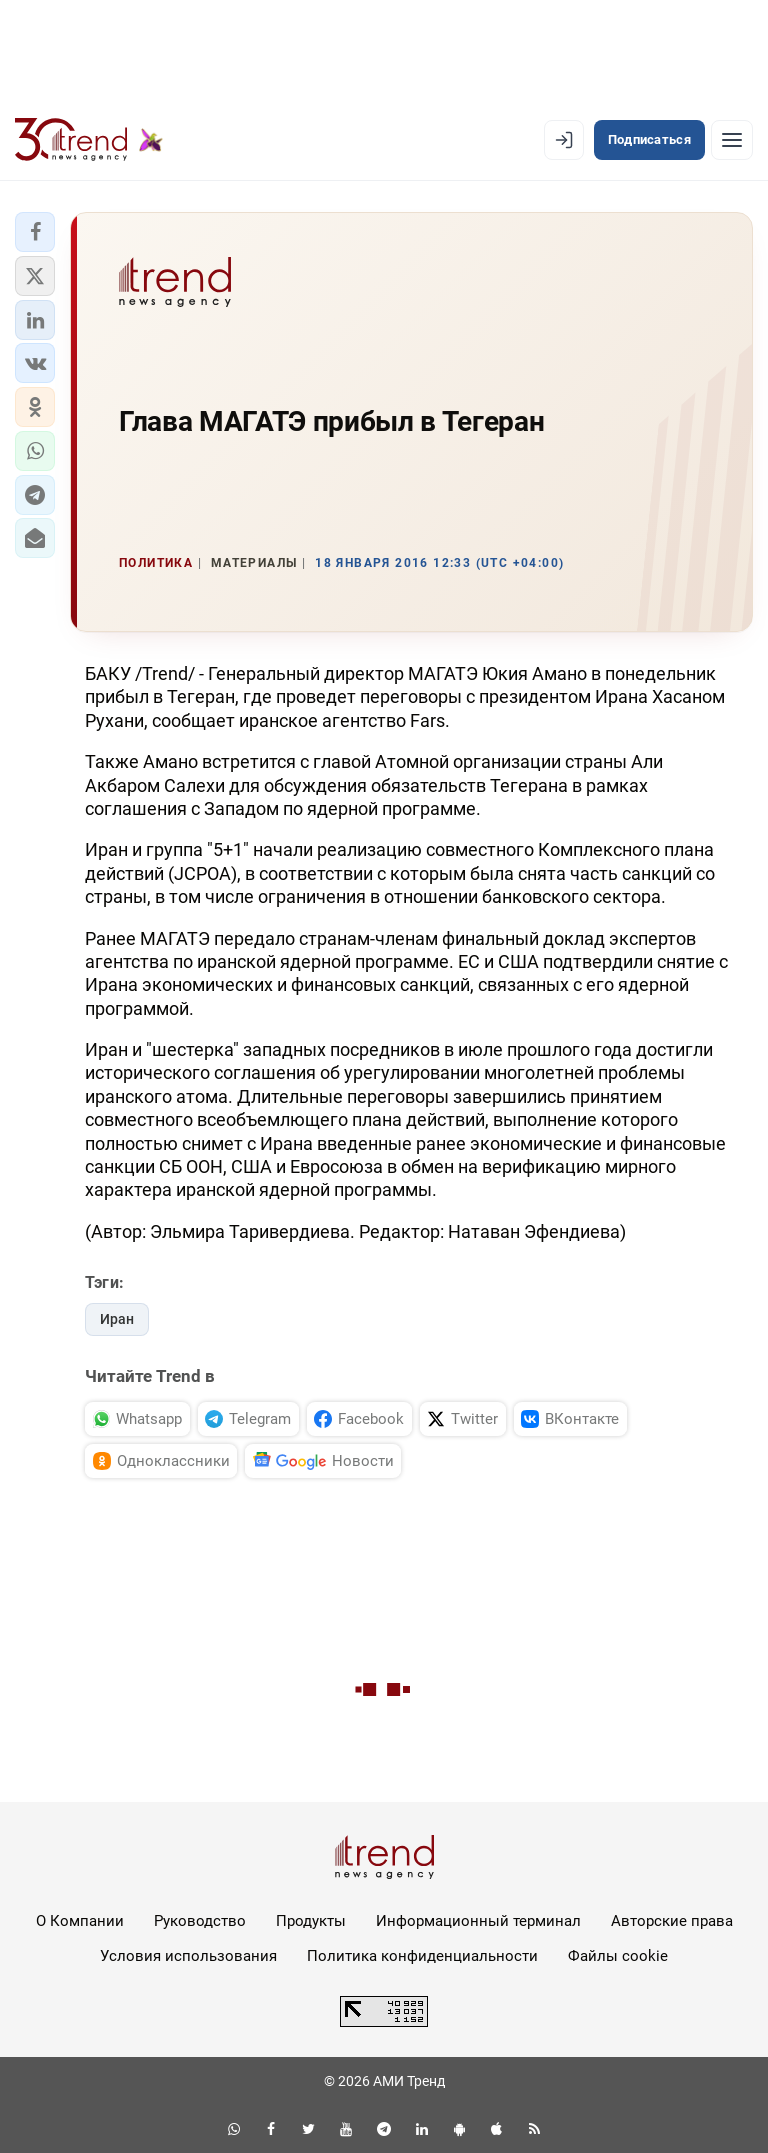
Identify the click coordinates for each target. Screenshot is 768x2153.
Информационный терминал (478, 1921)
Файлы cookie (618, 1956)
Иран (117, 1319)
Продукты (311, 1921)
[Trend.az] (89, 140)
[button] (35, 232)
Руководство (200, 1921)
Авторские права (672, 1921)
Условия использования (188, 1956)
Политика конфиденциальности (422, 1956)
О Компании (80, 1921)
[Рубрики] (732, 140)
